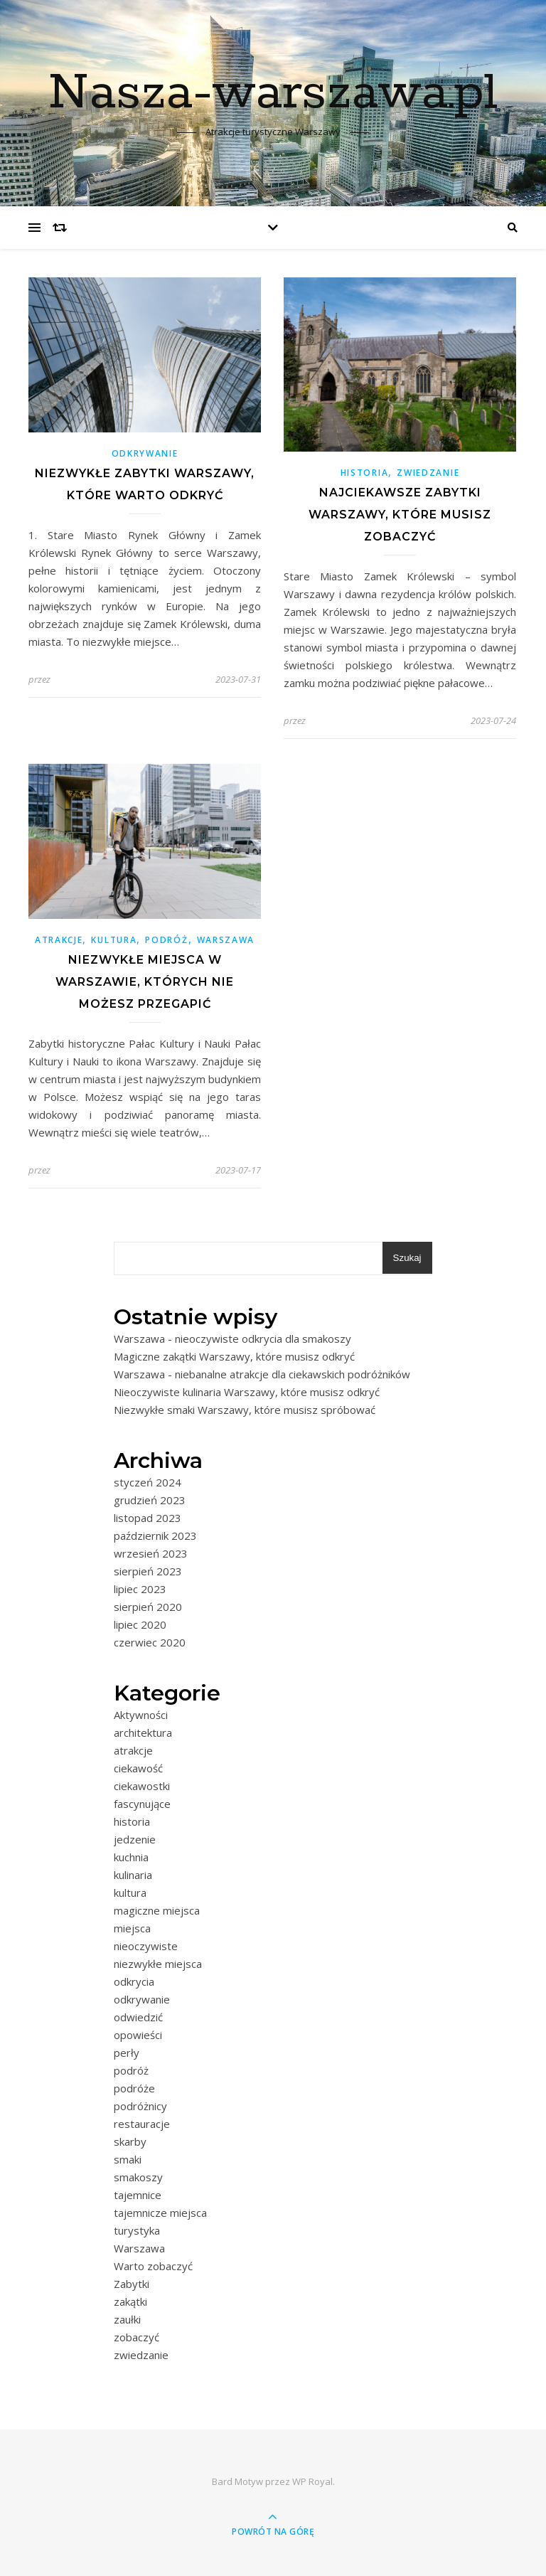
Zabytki (131, 2284)
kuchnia (131, 1857)
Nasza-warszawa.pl (273, 93)
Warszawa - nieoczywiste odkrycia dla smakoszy (232, 1338)
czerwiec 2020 (150, 1642)
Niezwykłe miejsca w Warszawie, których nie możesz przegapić (144, 982)
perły (126, 2052)
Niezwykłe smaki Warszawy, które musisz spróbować (244, 1410)
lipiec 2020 (140, 1624)
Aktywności (141, 1715)
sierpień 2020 (148, 1607)
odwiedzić (138, 2017)
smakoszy (138, 2177)
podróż (166, 940)
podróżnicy (140, 2106)
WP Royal (312, 2481)
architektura (143, 1732)
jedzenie (135, 1839)
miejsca (132, 1928)
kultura (113, 940)
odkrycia (134, 1981)
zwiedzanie (428, 473)
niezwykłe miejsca (158, 1964)
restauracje (142, 2124)
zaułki (127, 2319)
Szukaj (407, 1257)
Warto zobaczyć (153, 2266)
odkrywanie (145, 453)
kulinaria (133, 1875)
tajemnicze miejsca (160, 2212)
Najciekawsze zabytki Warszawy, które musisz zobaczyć (400, 514)
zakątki (130, 2301)
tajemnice (137, 2195)
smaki (127, 2159)
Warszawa (226, 940)
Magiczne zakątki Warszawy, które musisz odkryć (234, 1356)
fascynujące (142, 1804)
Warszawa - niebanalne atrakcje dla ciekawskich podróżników (262, 1374)
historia (365, 473)
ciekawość (138, 1768)
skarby (130, 2141)
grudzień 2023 (150, 1500)
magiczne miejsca (157, 1910)
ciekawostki (142, 1786)
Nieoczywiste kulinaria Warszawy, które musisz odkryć (247, 1392)
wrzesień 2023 (151, 1553)
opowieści (138, 2035)
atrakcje (59, 940)
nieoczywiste (146, 1946)
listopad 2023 (147, 1518)
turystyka (137, 2230)
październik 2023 (155, 1535)
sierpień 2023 (148, 1571)
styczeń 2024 (147, 1482)
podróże (134, 2088)
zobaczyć (136, 2337)
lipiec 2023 (140, 1589)
